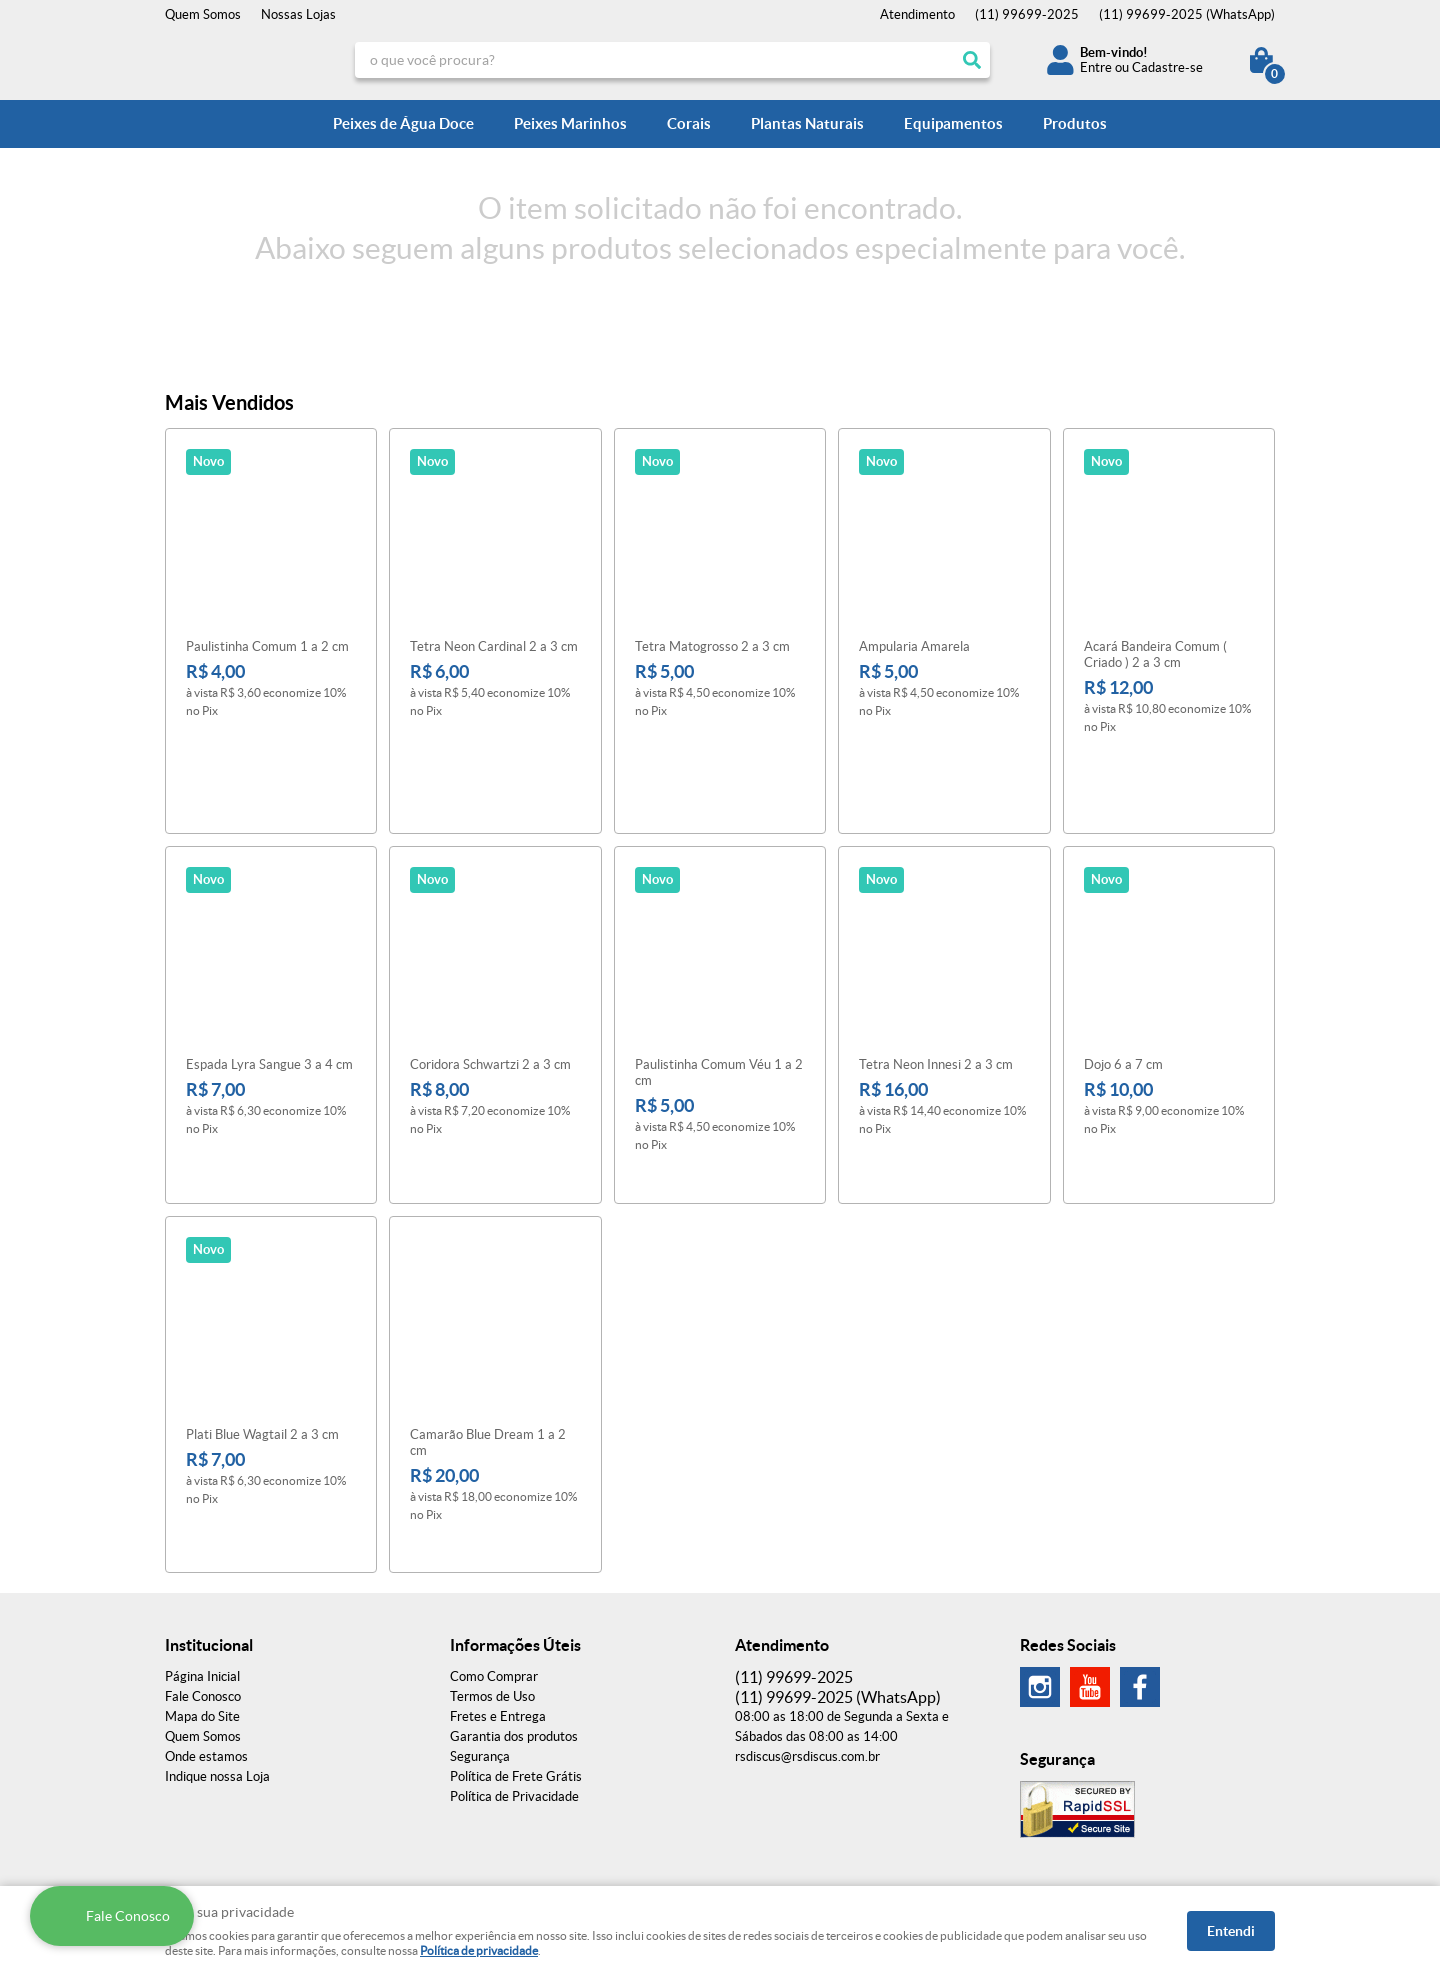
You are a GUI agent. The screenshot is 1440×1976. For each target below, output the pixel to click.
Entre (1096, 67)
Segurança (480, 1623)
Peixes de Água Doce (403, 123)
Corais (689, 123)
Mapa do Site (202, 1583)
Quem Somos (203, 14)
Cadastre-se (1167, 67)
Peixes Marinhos (570, 123)
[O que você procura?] (972, 60)
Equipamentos (953, 123)
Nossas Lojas (298, 14)
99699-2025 (1027, 14)
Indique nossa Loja (217, 1643)
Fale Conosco (203, 1563)
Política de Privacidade (514, 1663)
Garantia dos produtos (514, 1603)
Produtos (1075, 123)
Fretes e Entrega (498, 1583)
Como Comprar (494, 1543)
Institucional (209, 1512)
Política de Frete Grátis (516, 1643)
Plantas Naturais (807, 123)
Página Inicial (202, 1543)
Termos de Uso (492, 1563)
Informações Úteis (515, 1512)
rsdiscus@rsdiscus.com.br (807, 1623)
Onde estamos (206, 1623)
